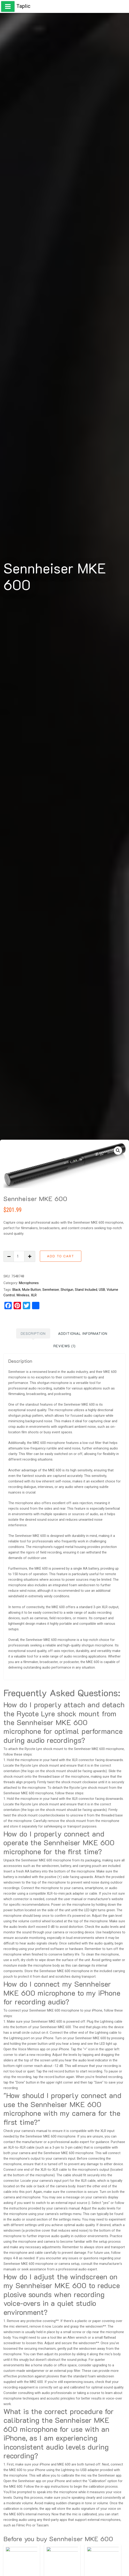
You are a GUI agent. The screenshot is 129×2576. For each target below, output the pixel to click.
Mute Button (31, 1290)
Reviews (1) (64, 1346)
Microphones (29, 1283)
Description (33, 1333)
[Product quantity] (19, 1256)
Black (16, 1290)
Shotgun (67, 1290)
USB (102, 1290)
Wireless (22, 1295)
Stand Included (86, 1290)
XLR (34, 1295)
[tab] (33, 1333)
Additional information (82, 1333)
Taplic (23, 6)
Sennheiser (50, 1290)
